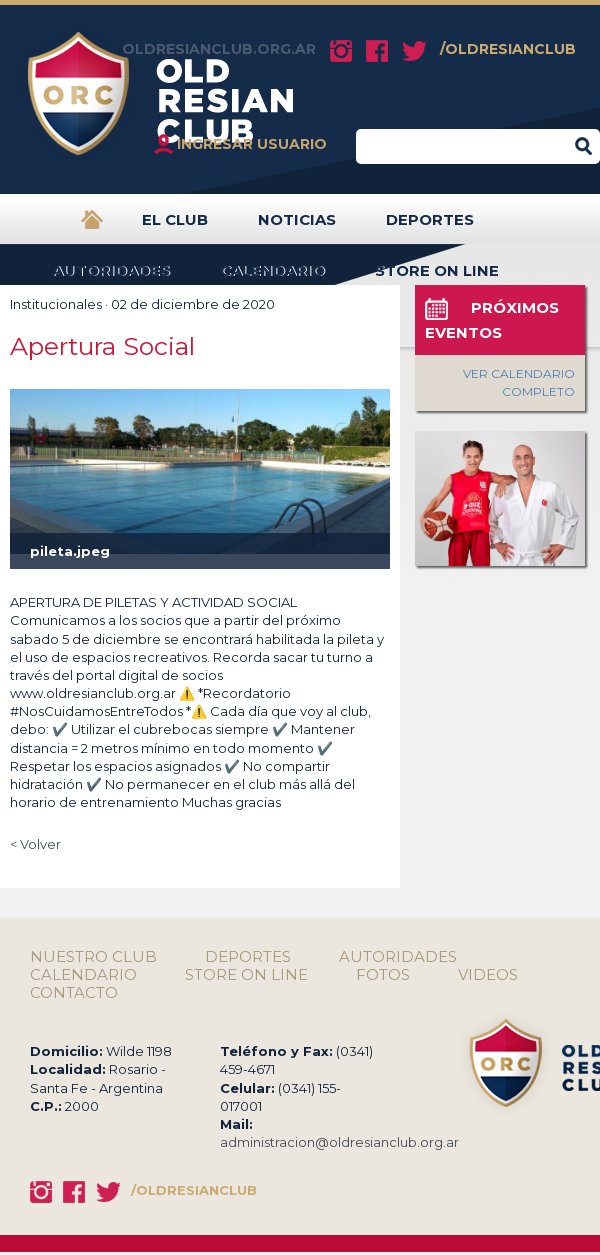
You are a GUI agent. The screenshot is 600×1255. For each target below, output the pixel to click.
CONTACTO (74, 993)
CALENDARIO (272, 278)
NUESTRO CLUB (93, 957)
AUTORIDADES (111, 278)
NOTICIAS (297, 227)
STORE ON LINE (437, 278)
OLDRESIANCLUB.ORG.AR (219, 49)
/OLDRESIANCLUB (508, 49)
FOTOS (383, 975)
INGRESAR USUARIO (252, 144)
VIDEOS (488, 975)
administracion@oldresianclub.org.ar (339, 1142)
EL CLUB (175, 227)
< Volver (35, 844)
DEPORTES (430, 227)
